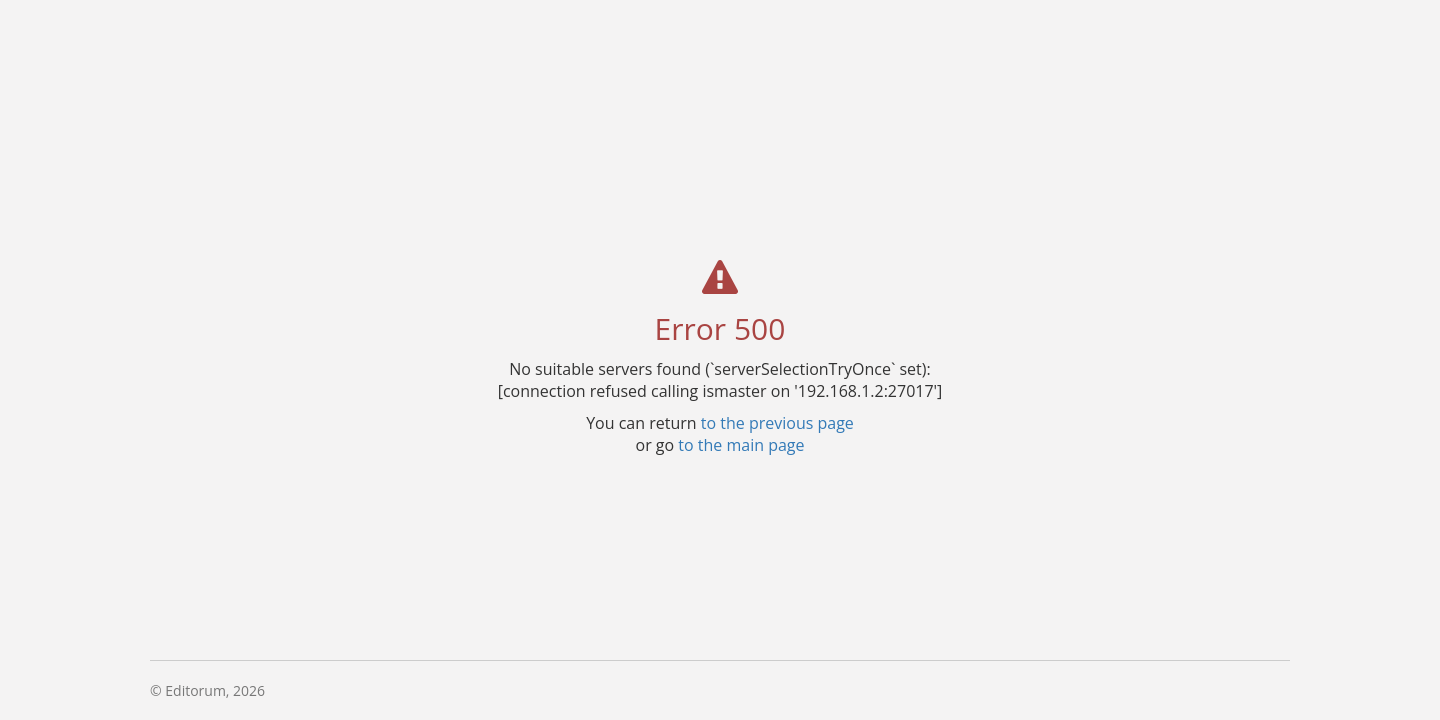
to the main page (741, 444)
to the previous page (777, 422)
